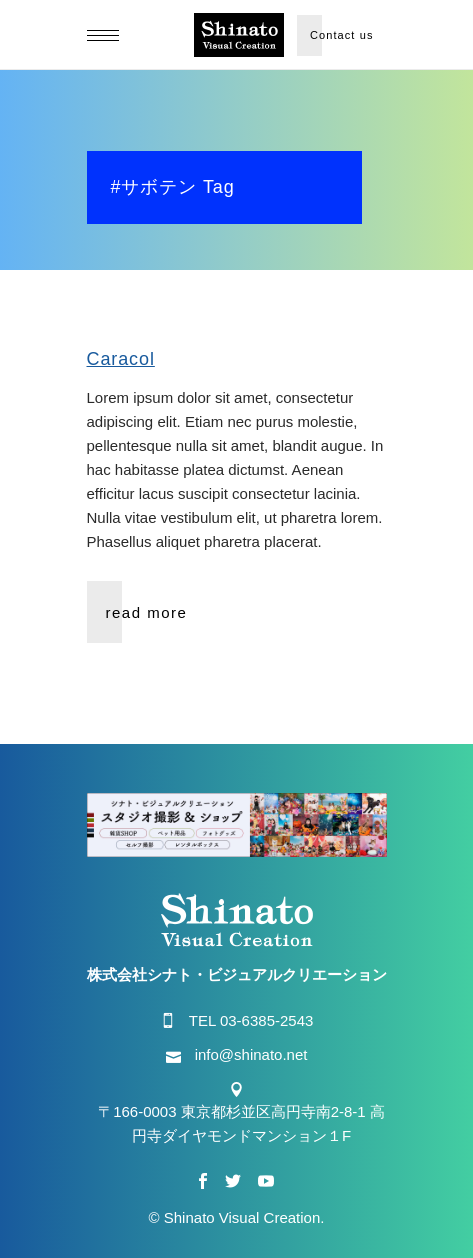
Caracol (121, 359)
